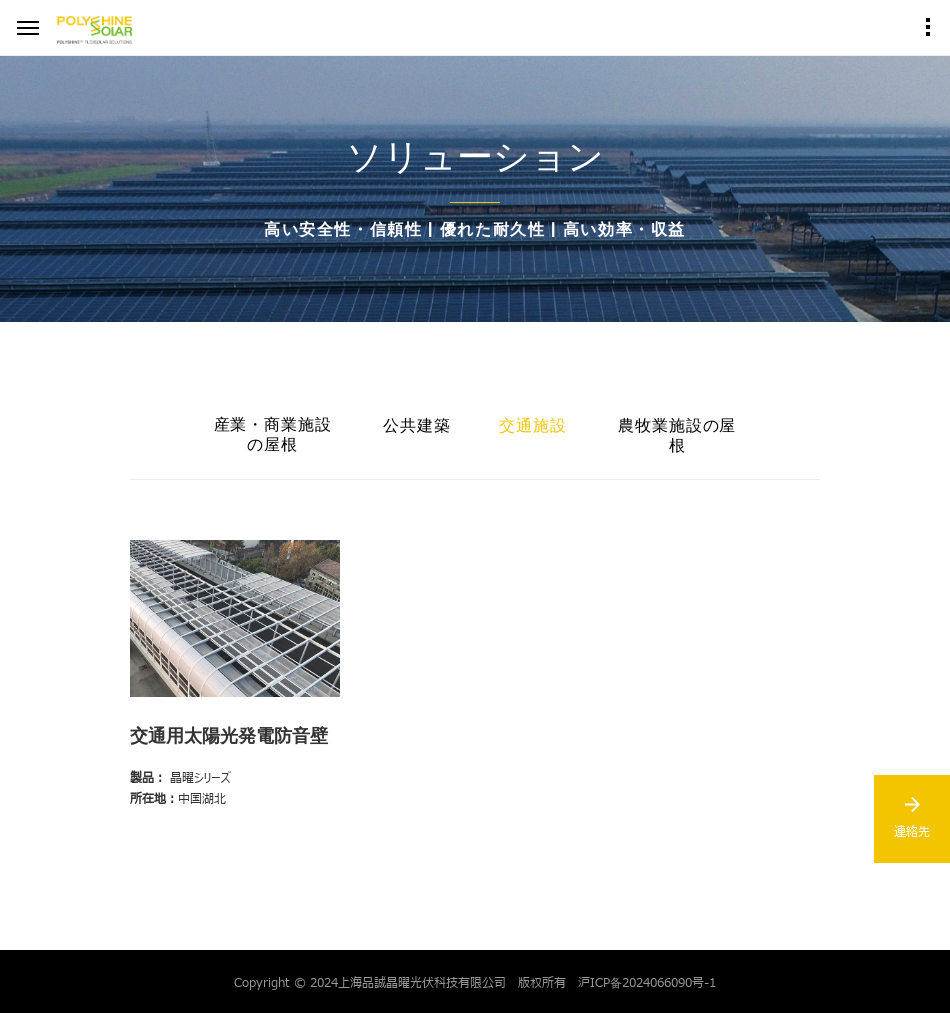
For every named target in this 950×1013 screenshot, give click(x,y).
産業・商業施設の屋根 (273, 434)
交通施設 (533, 425)
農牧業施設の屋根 (677, 435)
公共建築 (417, 425)
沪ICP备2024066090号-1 (647, 982)
